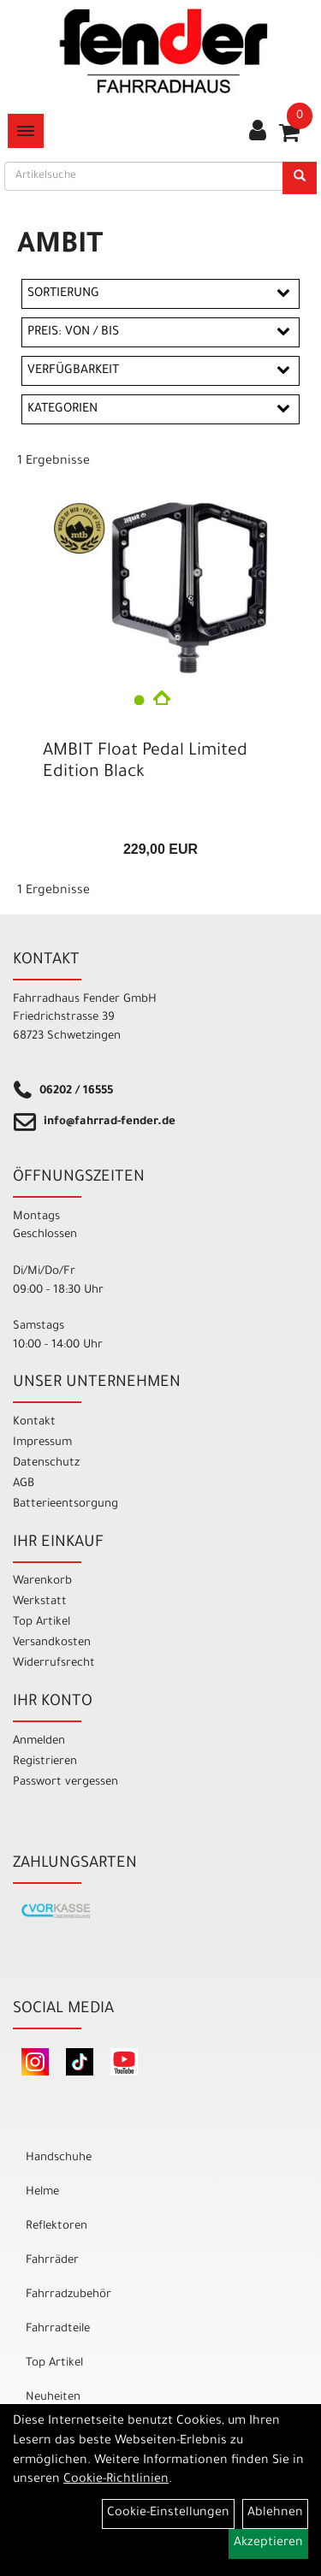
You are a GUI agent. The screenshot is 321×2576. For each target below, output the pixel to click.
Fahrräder (52, 2260)
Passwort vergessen (65, 1782)
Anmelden (39, 1741)
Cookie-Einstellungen (168, 2513)
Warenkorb (42, 1581)
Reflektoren (56, 2226)
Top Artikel (41, 1622)
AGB (23, 1483)
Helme (42, 2192)
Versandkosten (52, 1643)
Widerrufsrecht (54, 1663)
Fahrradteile (58, 2329)
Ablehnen (275, 2513)
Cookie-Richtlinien (116, 2480)
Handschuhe (59, 2158)
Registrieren (45, 1762)
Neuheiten (53, 2397)
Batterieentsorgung (65, 1504)
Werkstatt (40, 1602)
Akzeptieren (268, 2543)
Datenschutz (46, 1463)
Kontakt (34, 1422)
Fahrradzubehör (68, 2295)
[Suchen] (299, 178)
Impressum (42, 1442)
